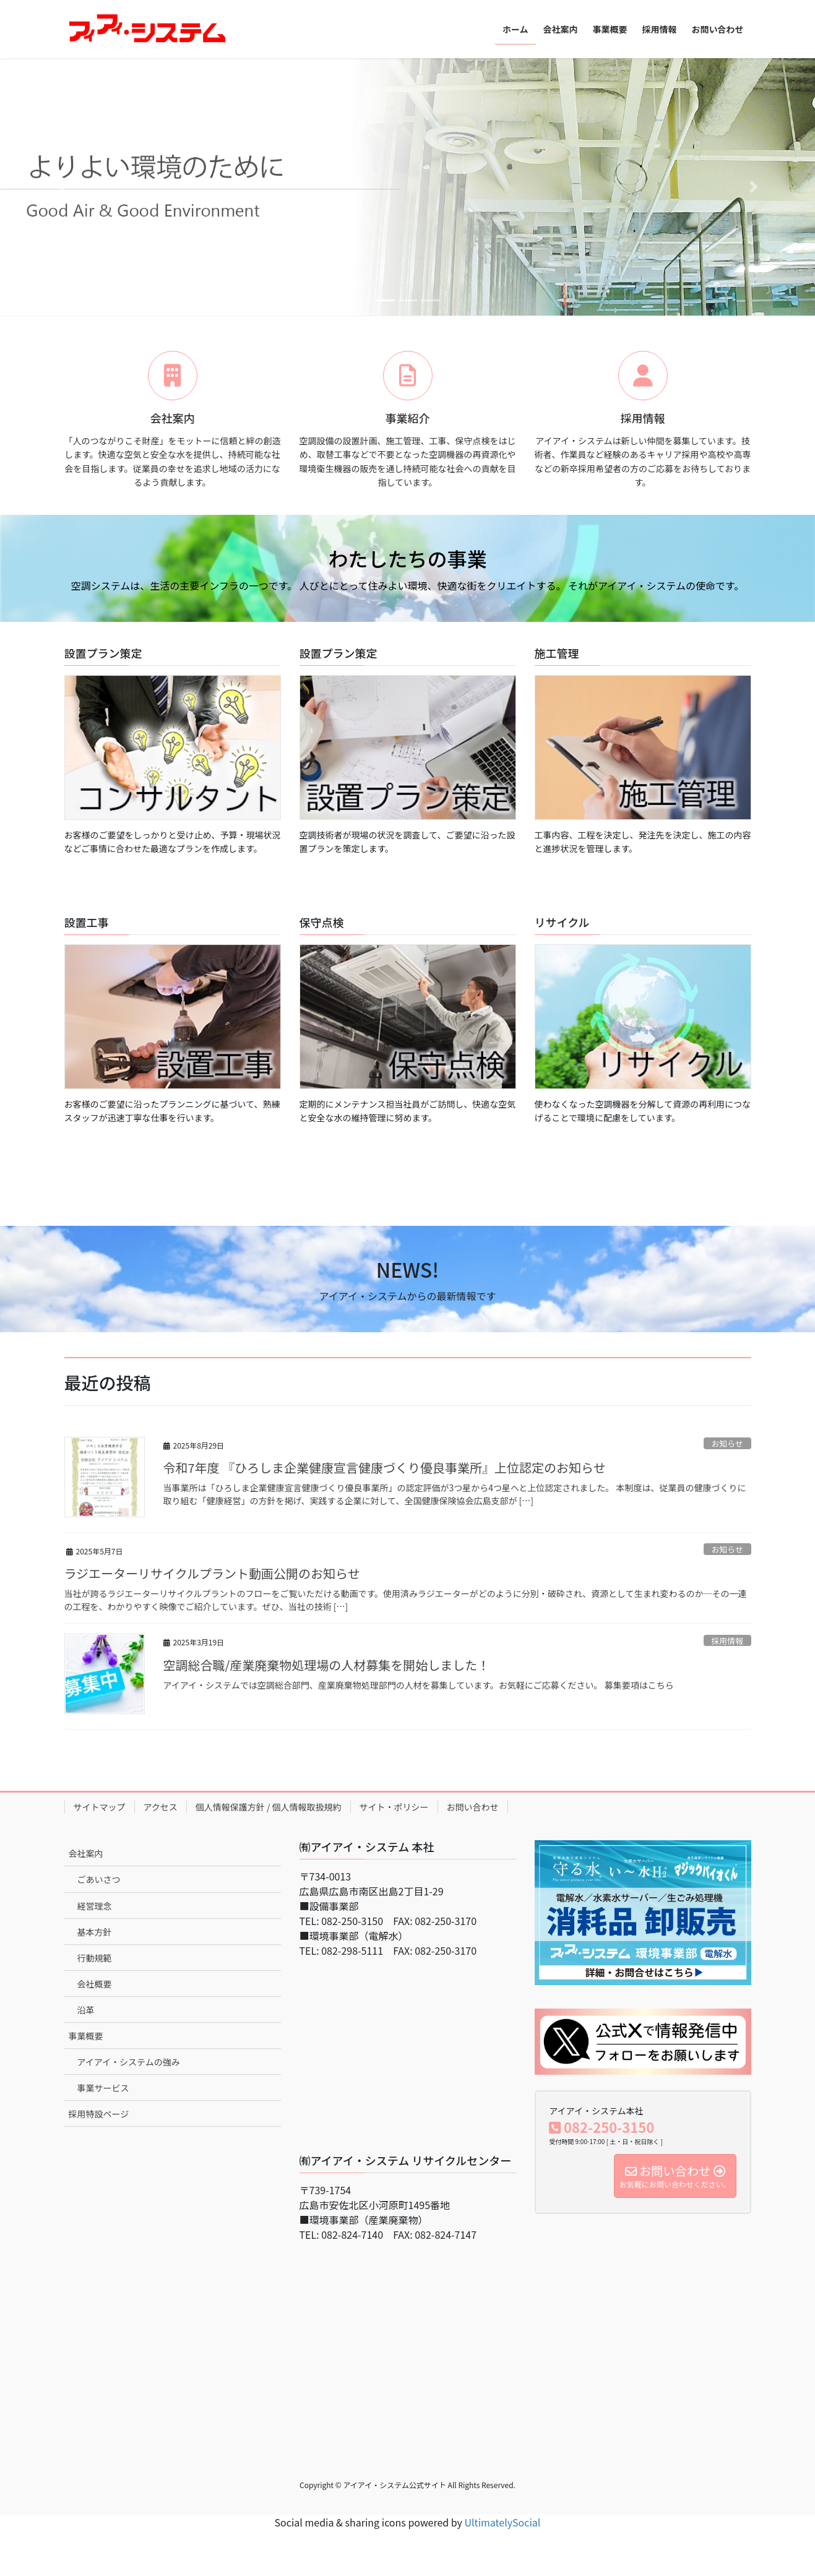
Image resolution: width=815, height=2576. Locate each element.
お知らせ (727, 1443)
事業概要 (86, 2036)
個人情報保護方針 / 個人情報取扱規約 (269, 1807)
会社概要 (94, 1984)
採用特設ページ (99, 2114)
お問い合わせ (473, 1807)
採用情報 (727, 1641)
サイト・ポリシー (394, 1807)
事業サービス (103, 2088)
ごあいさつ (99, 1879)
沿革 (86, 2010)
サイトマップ (100, 1807)
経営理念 (94, 1906)
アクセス (161, 1807)
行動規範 (94, 1958)
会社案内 (86, 1853)
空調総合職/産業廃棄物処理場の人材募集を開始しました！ (326, 1665)
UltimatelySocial (503, 2522)
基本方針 (94, 1932)
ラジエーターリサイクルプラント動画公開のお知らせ (212, 1573)
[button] (61, 187)
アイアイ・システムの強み (128, 2062)
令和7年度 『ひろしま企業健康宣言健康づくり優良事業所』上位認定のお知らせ (384, 1467)
